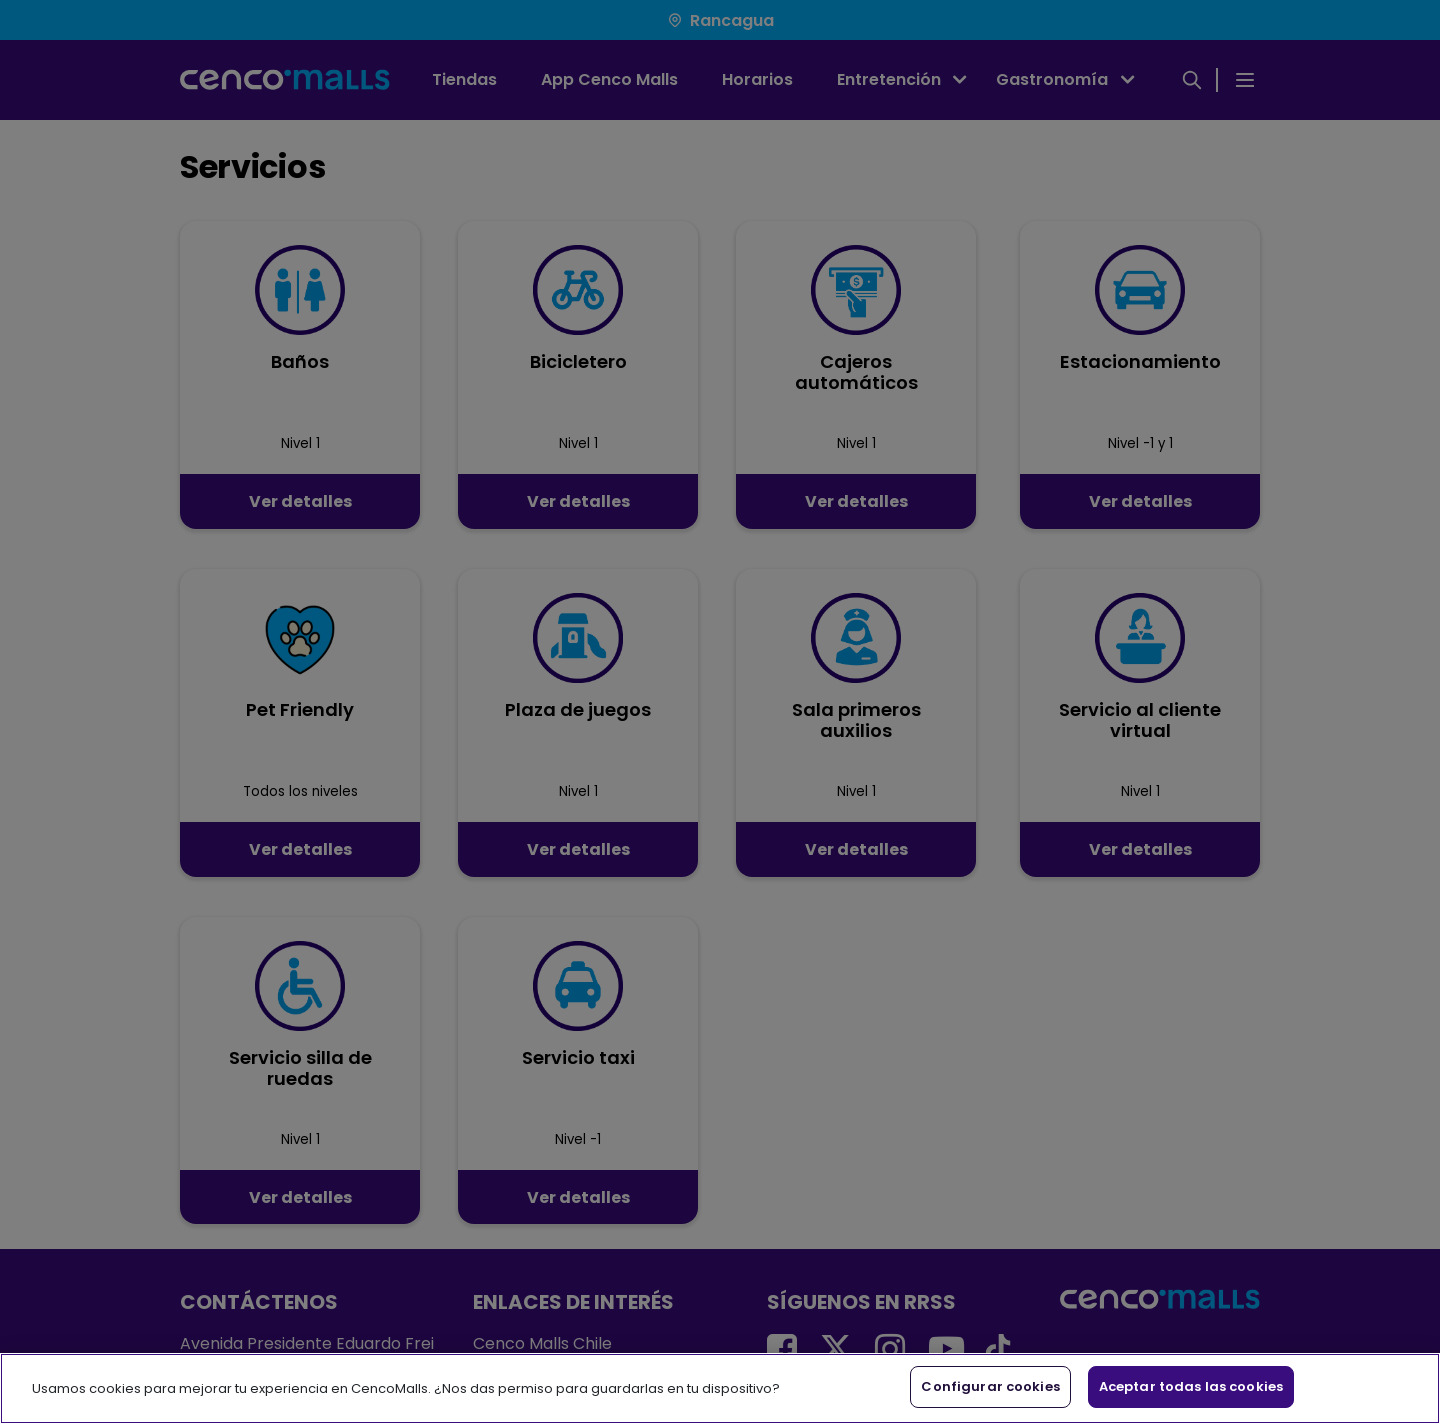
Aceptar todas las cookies (1191, 1386)
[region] (720, 1388)
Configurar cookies (990, 1386)
